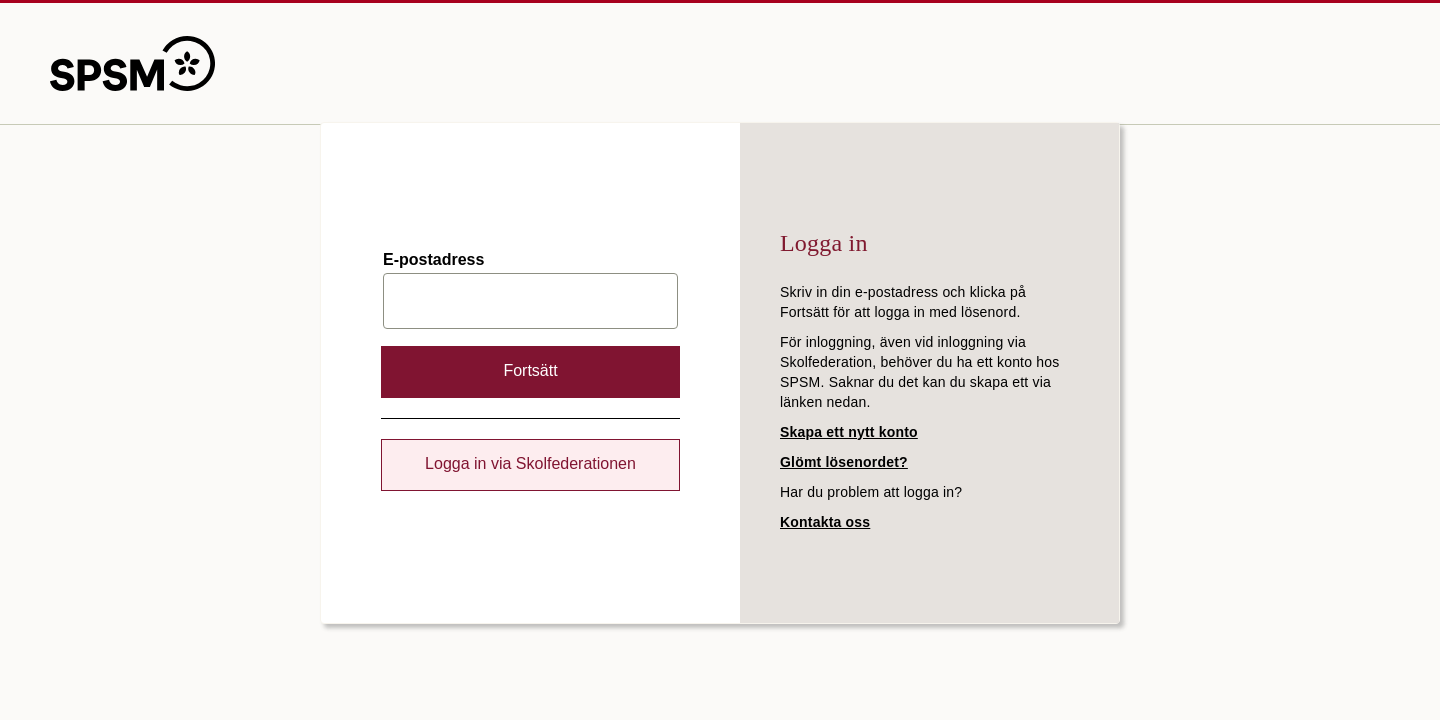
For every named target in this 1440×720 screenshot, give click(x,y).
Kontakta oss (825, 522)
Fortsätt (530, 370)
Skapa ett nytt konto (849, 432)
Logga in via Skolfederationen (530, 463)
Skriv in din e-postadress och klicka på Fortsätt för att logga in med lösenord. (903, 302)
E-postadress (433, 260)
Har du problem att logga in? (871, 492)
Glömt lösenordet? (844, 462)
